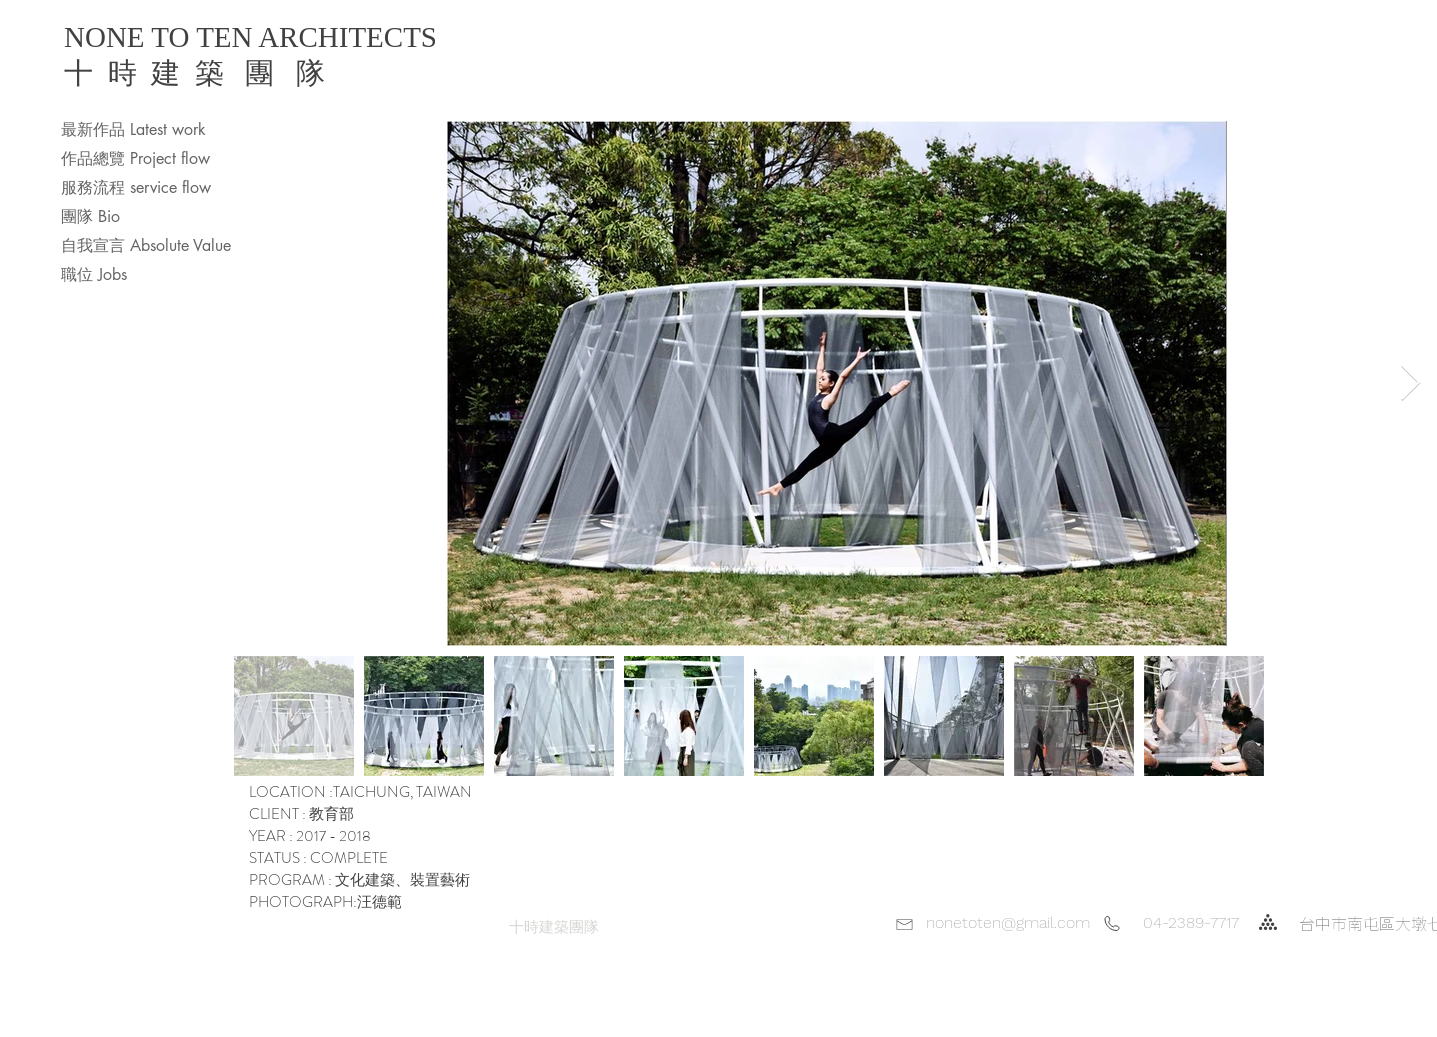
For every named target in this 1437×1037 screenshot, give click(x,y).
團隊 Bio (90, 216)
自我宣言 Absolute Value (146, 245)
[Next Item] (1410, 383)
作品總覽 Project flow (135, 158)
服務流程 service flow (136, 187)
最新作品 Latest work (133, 129)
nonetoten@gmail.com (1008, 922)
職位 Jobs (94, 274)
